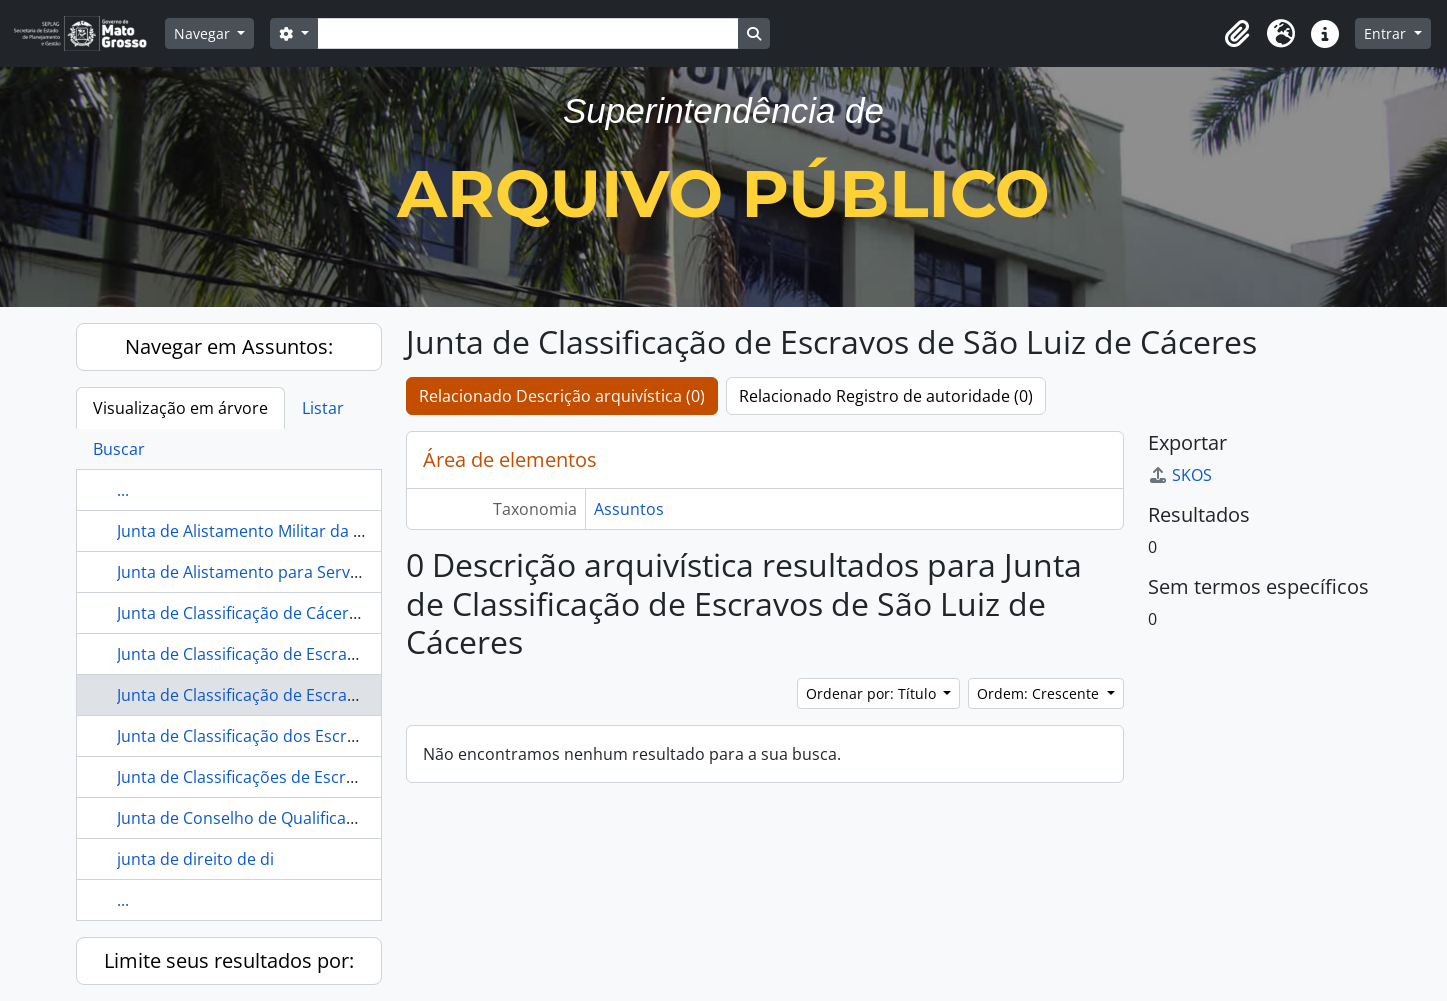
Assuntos (629, 509)
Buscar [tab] (119, 449)
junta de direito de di (195, 859)
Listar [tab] (323, 408)
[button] (1237, 34)
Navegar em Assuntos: (229, 346)
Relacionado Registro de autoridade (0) (886, 396)
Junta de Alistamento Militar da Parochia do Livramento (325, 531)
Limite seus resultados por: (229, 960)
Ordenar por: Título (873, 693)
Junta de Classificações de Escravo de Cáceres (288, 777)
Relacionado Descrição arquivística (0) (562, 396)
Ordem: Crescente (1040, 693)
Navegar (204, 33)
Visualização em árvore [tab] (180, 408)
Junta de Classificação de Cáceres (241, 613)
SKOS (1180, 475)
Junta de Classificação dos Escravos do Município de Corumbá (349, 736)
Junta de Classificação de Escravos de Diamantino (303, 654)
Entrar (1387, 33)
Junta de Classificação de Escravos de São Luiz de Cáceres (333, 695)
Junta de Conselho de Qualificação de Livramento (301, 818)
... (123, 490)
